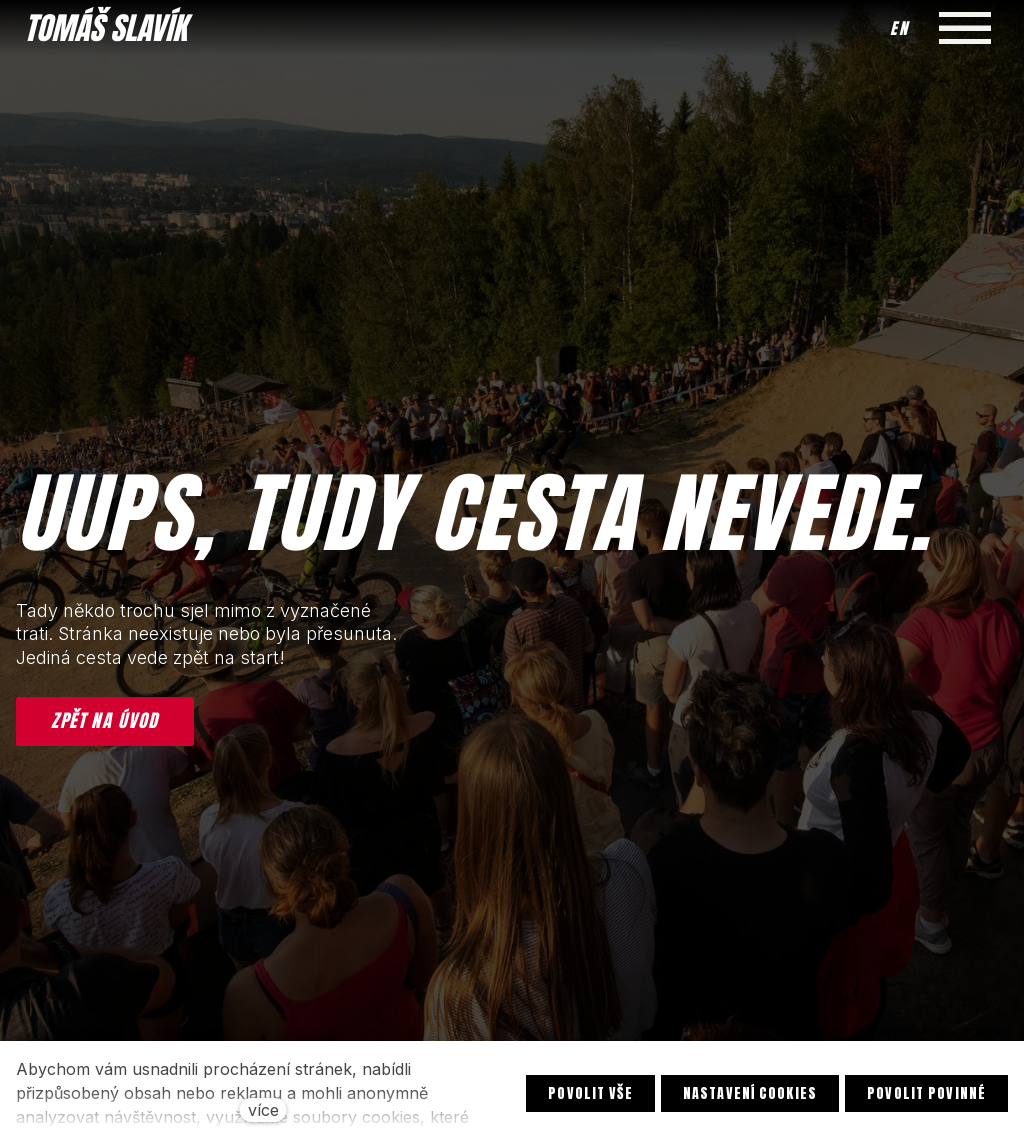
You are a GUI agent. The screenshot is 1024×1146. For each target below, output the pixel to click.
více (263, 1110)
